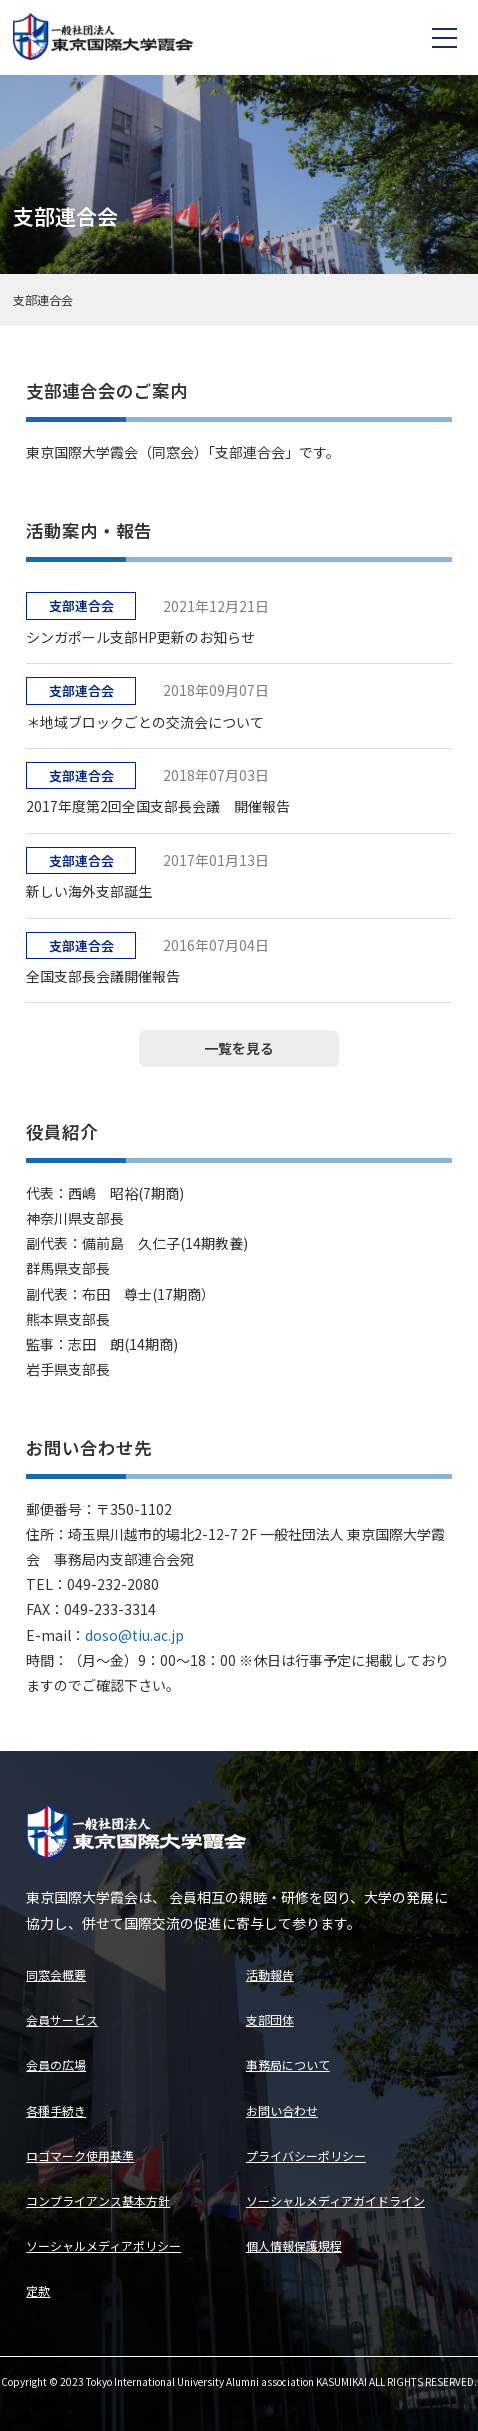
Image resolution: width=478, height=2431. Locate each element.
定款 (38, 2290)
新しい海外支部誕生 (89, 891)
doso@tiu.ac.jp (134, 1635)
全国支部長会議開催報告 (103, 976)
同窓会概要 (56, 1974)
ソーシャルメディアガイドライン (335, 2200)
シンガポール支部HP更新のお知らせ (140, 637)
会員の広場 (56, 2064)
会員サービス (62, 2019)
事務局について (288, 2064)
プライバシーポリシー (306, 2155)
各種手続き (56, 2110)
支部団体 (270, 2019)
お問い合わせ (282, 2110)
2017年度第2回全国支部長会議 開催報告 (158, 806)
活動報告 (270, 1974)
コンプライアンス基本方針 (98, 2200)
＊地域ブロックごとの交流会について (145, 722)
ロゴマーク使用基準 (80, 2155)
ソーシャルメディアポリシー (103, 2245)
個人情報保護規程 (294, 2245)
